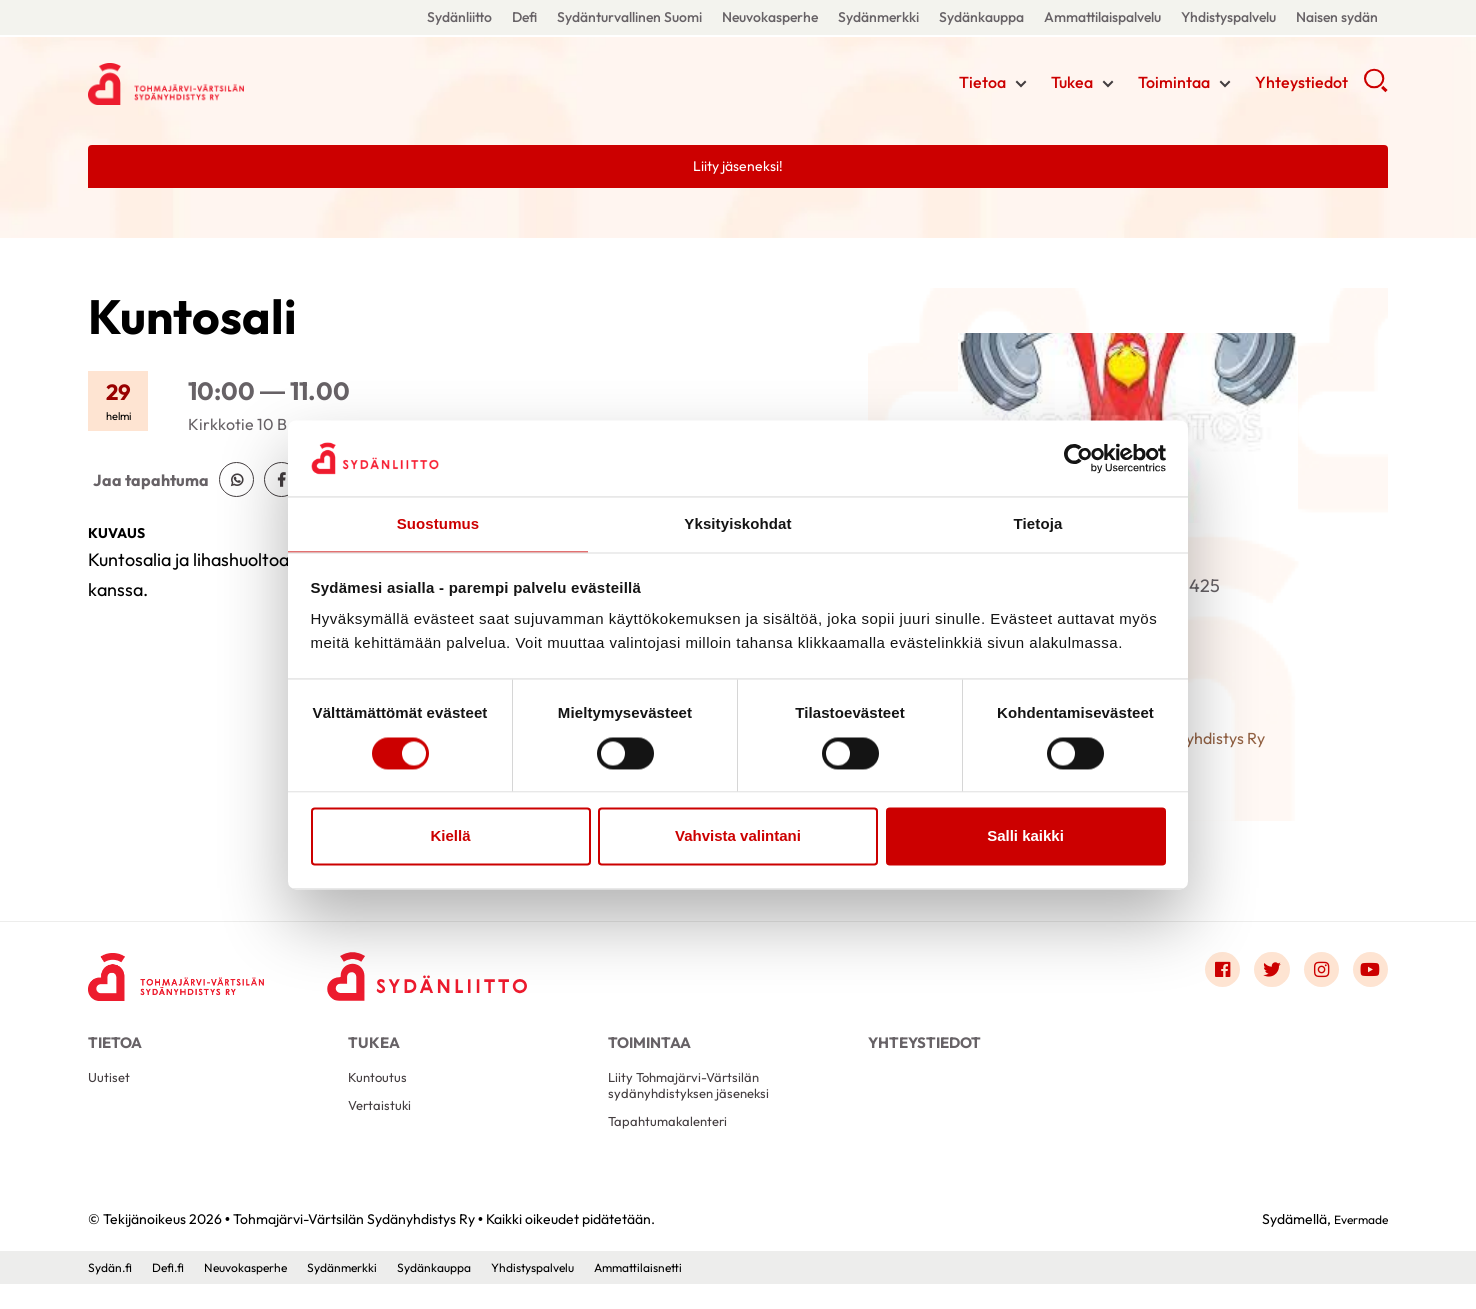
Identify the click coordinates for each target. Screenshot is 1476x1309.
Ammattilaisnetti (708, 1292)
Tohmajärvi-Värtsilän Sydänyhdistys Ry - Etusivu (248, 83)
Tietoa (982, 85)
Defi (524, 17)
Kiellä (450, 837)
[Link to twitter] (1260, 975)
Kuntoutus (381, 1094)
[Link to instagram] (1314, 975)
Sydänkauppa (981, 17)
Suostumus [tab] (438, 523)
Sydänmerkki (878, 17)
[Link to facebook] (1206, 975)
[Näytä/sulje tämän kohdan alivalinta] (1021, 87)
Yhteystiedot (1301, 85)
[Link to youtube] (1368, 975)
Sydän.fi (113, 1292)
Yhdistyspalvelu (1228, 17)
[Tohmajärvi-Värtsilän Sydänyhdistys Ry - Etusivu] (188, 980)
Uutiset (111, 1094)
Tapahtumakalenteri (676, 1144)
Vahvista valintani (738, 837)
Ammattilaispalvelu (1102, 17)
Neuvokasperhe (770, 17)
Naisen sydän (1337, 17)
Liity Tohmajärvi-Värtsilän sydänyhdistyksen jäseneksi (697, 1103)
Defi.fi (176, 1292)
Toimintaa (1174, 85)
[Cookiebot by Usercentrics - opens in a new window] (1078, 457)
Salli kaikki (1025, 837)
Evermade (1355, 1244)
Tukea (1072, 85)
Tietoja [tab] (1038, 523)
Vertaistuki (383, 1126)
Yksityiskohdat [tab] (737, 523)
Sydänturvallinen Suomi (629, 17)
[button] (1375, 90)
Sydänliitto (459, 17)
